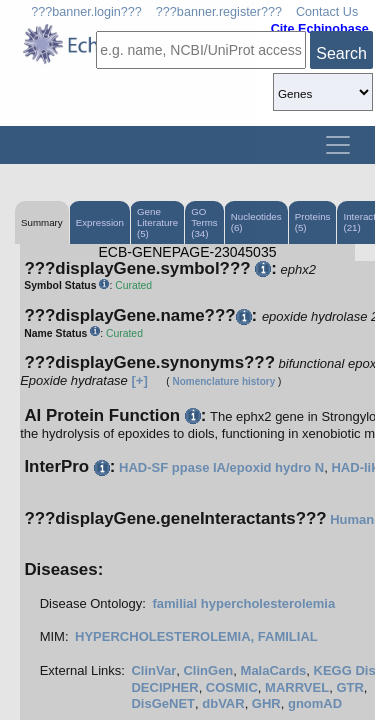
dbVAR (223, 703)
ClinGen (208, 670)
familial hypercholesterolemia (243, 603)
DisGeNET (163, 703)
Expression (100, 222)
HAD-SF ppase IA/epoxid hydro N (221, 467)
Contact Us (327, 12)
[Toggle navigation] (338, 145)
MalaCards (274, 670)
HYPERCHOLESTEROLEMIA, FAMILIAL (196, 636)
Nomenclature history (223, 381)
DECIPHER (164, 687)
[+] (139, 380)
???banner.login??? (86, 12)
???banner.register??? (219, 12)
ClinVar (153, 670)
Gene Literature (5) (157, 222)
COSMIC (232, 687)
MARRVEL (297, 687)
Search (341, 53)
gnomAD (315, 703)
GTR (349, 687)
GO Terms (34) (204, 222)
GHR (266, 703)
